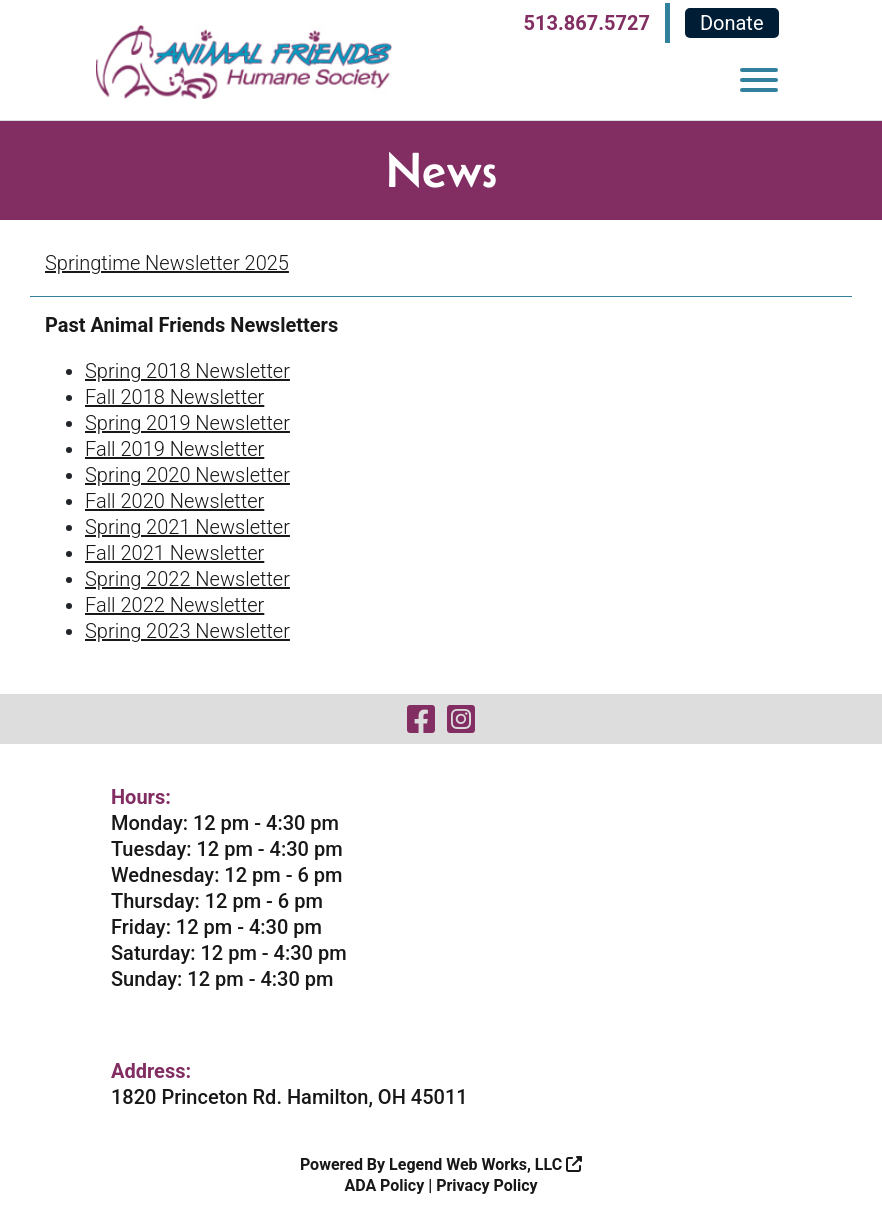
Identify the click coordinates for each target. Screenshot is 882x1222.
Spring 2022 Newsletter (187, 579)
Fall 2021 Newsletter (174, 553)
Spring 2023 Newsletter (187, 631)
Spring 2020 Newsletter (187, 475)
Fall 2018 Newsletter (174, 397)
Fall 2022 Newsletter (174, 605)
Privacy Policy (486, 1185)
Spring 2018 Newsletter (187, 371)
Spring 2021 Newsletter (187, 527)
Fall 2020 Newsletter (174, 501)
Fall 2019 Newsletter (174, 449)
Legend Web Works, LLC (485, 1164)
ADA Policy (384, 1185)
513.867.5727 (587, 23)
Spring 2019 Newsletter (187, 423)
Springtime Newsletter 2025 (167, 263)
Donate (732, 23)
